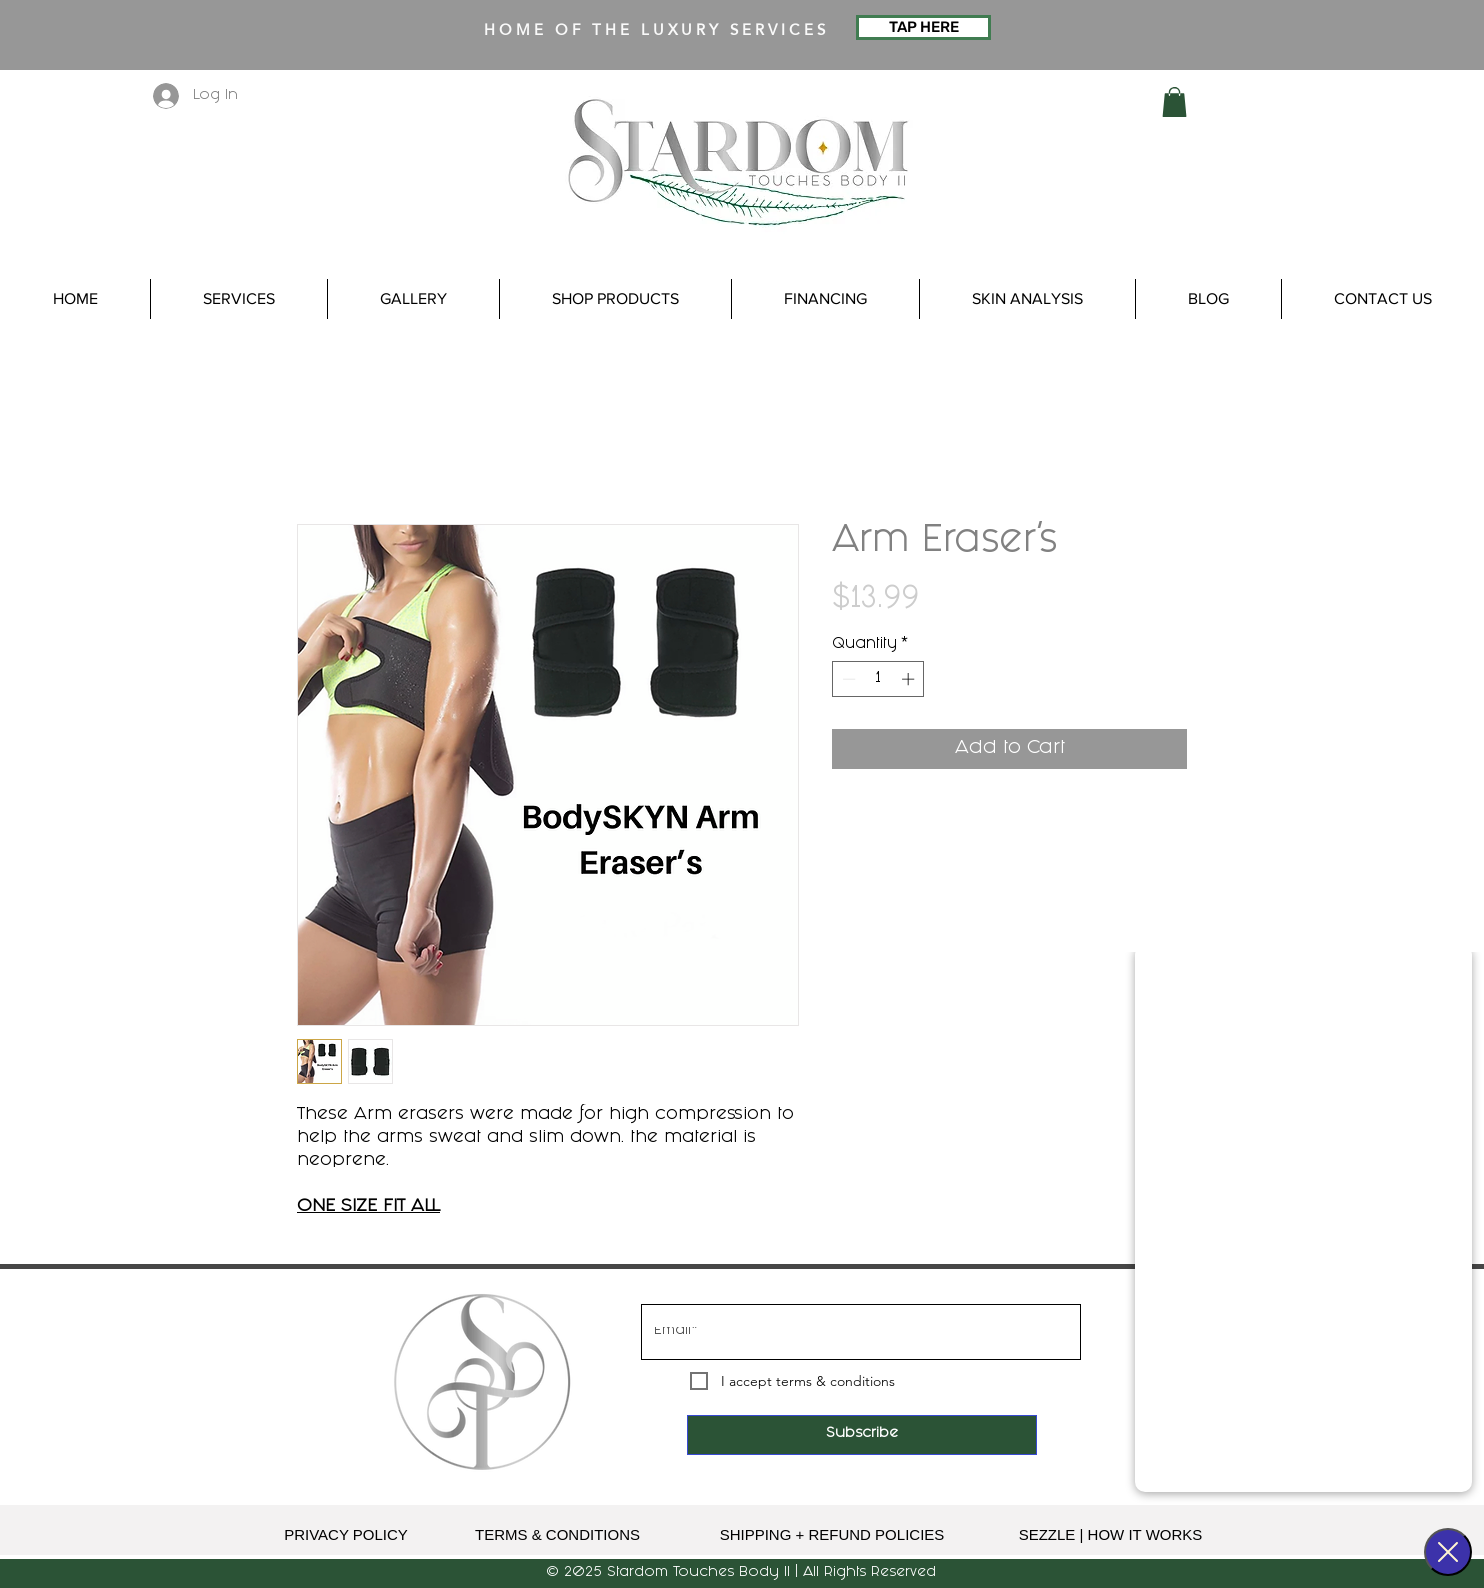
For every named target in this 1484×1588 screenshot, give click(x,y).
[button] (1174, 102)
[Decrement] (847, 679)
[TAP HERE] (923, 27)
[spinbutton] (878, 679)
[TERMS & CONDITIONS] (557, 1535)
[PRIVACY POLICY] (346, 1535)
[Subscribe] (862, 1435)
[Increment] (910, 679)
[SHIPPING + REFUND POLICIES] (832, 1535)
